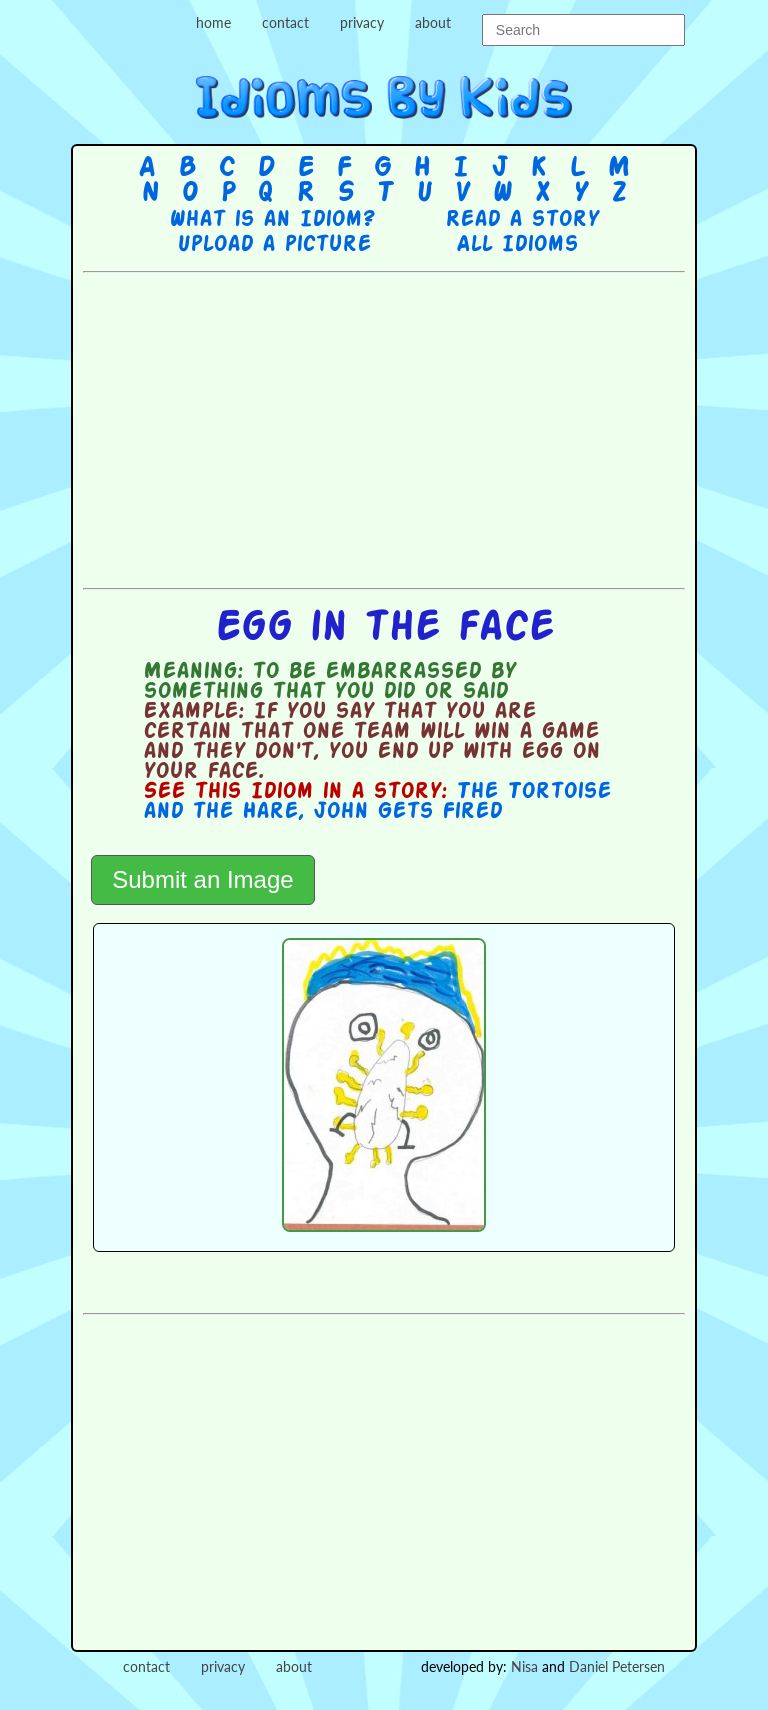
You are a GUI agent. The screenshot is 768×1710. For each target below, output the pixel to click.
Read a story (522, 220)
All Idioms (517, 245)
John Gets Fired (407, 812)
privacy (362, 22)
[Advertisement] (425, 428)
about (433, 22)
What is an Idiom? (271, 220)
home (213, 22)
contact (285, 22)
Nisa (524, 1666)
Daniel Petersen (617, 1666)
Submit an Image (202, 879)
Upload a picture (274, 245)
